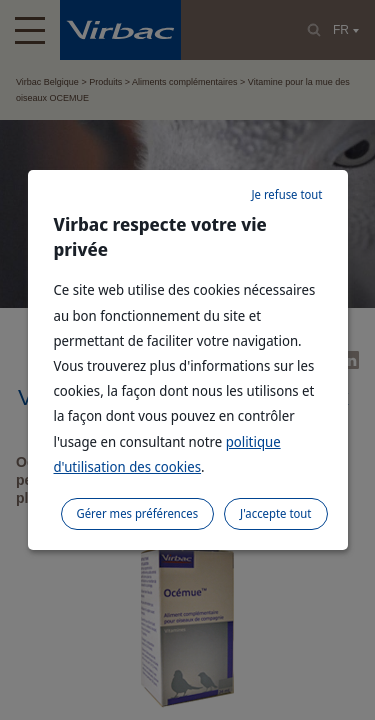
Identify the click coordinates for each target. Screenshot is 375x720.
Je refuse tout (286, 194)
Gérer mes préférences (138, 513)
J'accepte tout (275, 513)
